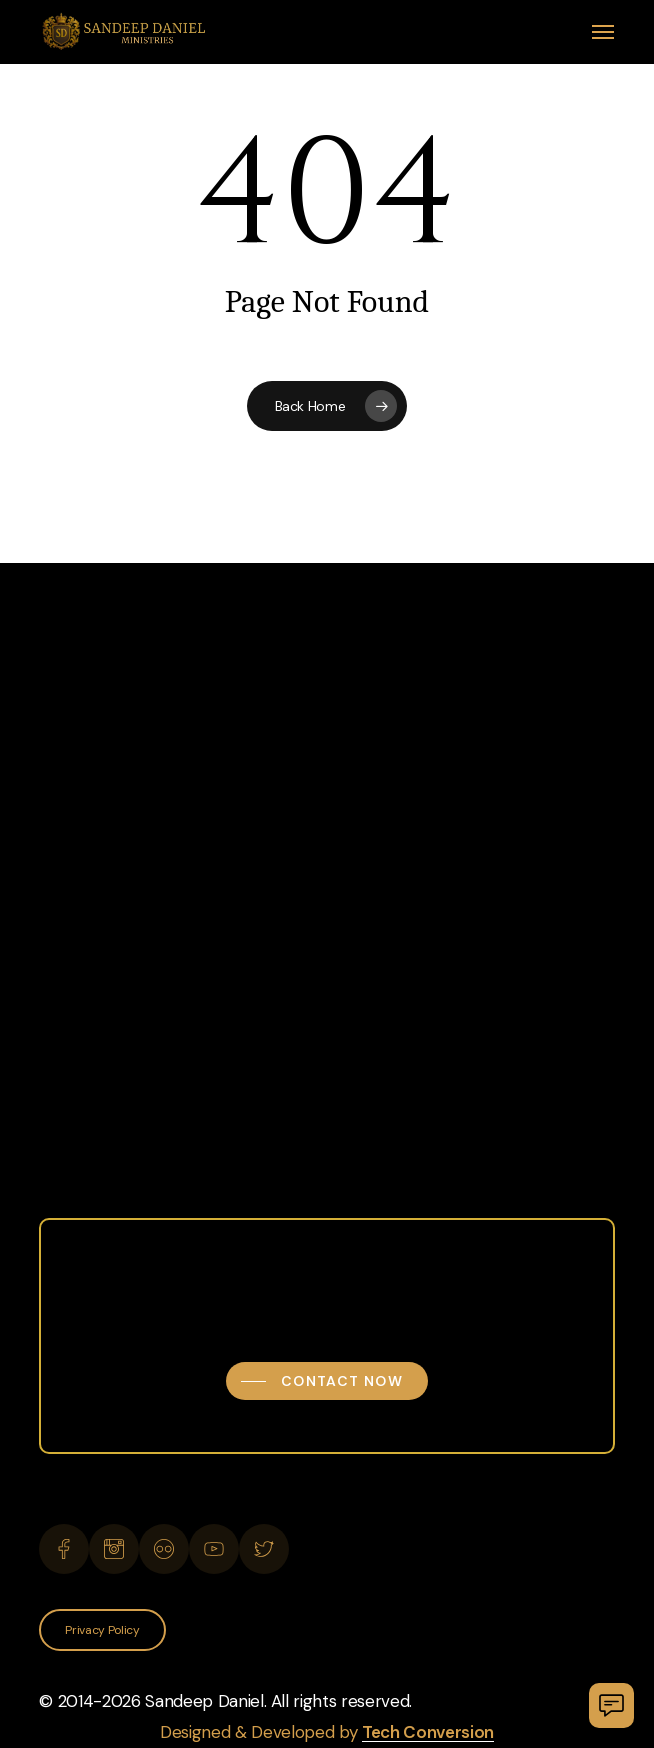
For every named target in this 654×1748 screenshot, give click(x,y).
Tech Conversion (428, 1732)
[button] (603, 32)
